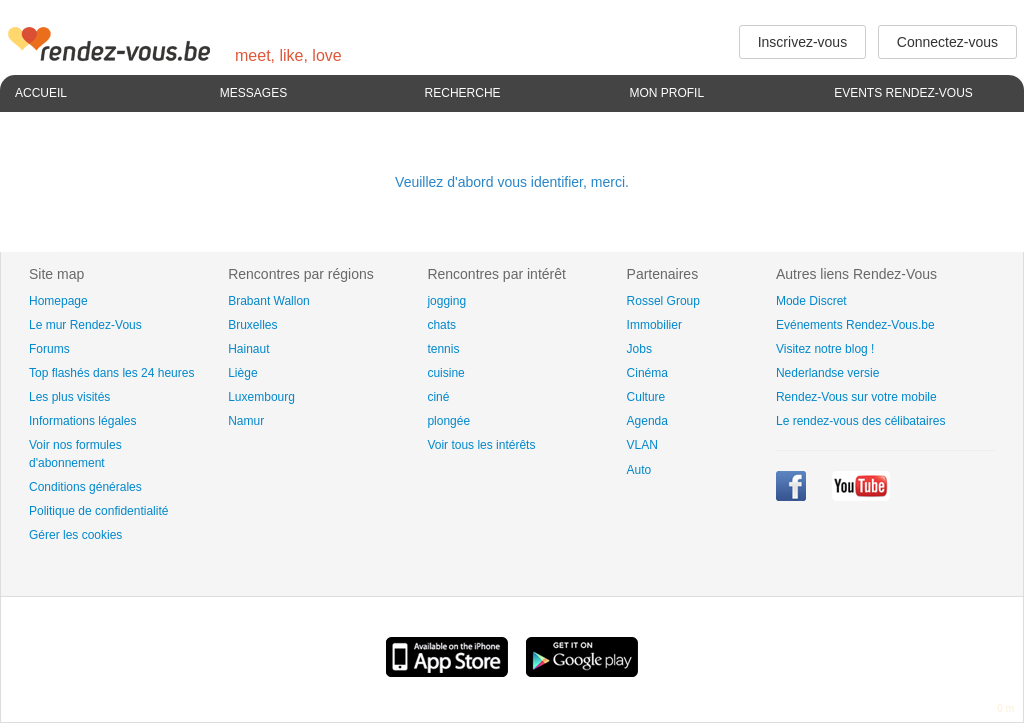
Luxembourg (261, 397)
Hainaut (248, 349)
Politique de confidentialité (98, 511)
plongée (448, 421)
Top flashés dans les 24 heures (111, 373)
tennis (443, 349)
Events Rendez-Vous (903, 93)
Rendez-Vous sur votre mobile (856, 397)
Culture (646, 397)
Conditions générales (85, 487)
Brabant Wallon (269, 301)
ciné (438, 397)
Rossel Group (663, 301)
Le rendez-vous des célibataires (860, 421)
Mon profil (666, 93)
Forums (49, 349)
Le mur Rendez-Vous (85, 325)
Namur (246, 421)
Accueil (41, 93)
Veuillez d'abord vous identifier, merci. (512, 182)
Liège (242, 373)
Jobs (639, 349)
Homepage (58, 301)
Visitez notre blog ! (825, 349)
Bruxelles (252, 325)
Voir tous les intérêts (481, 445)
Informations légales (82, 421)
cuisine (445, 373)
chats (441, 325)
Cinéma (647, 373)
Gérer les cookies (75, 535)
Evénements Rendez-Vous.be (855, 325)
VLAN (642, 445)
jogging (446, 301)
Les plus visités (69, 397)
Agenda (647, 421)
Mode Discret (811, 301)
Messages (253, 93)
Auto (639, 470)
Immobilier (654, 325)
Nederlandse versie (827, 373)
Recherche (463, 93)
